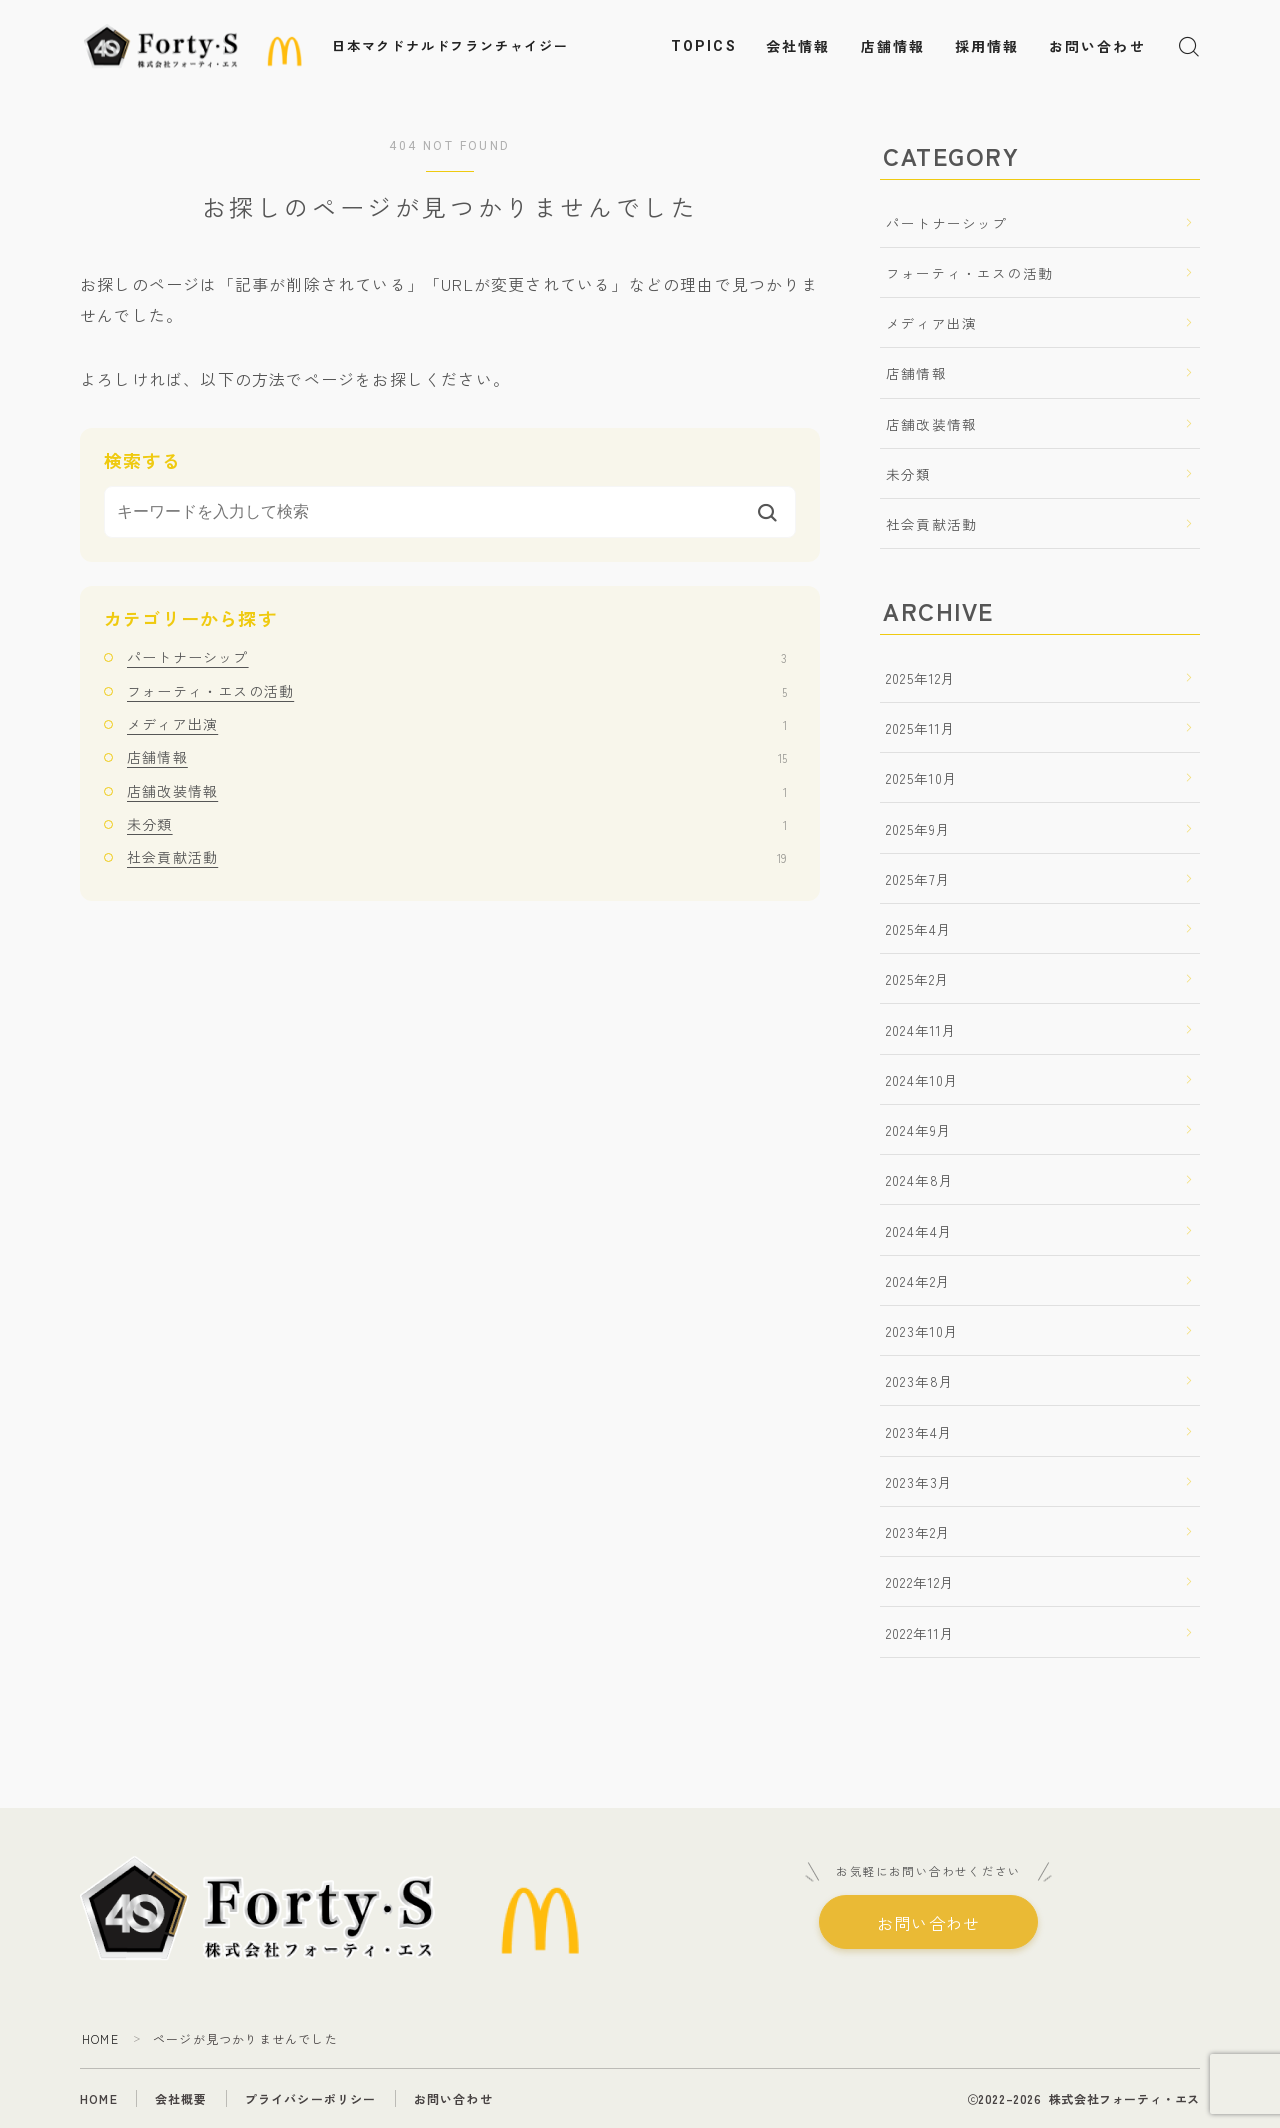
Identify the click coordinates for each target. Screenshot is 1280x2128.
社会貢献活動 (457, 857)
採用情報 (987, 47)
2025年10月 (922, 778)
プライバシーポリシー (311, 2098)
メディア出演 (457, 724)
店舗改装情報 (457, 791)
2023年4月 (919, 1432)
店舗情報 (893, 47)
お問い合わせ (1097, 47)
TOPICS (704, 46)
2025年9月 (918, 829)
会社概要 (181, 2098)
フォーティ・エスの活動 (457, 691)
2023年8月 (920, 1381)
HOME (100, 2038)
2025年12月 (921, 678)
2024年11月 (922, 1030)
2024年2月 (918, 1281)
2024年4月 (919, 1231)
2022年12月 (921, 1582)
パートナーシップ (457, 657)
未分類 (457, 824)
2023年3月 (919, 1482)
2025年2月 (918, 979)
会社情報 (798, 47)
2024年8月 (920, 1180)
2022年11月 (921, 1633)
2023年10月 (923, 1331)
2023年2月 (918, 1532)
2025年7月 (918, 879)
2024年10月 (923, 1080)
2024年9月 (919, 1130)
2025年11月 (921, 728)
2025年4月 (919, 929)
